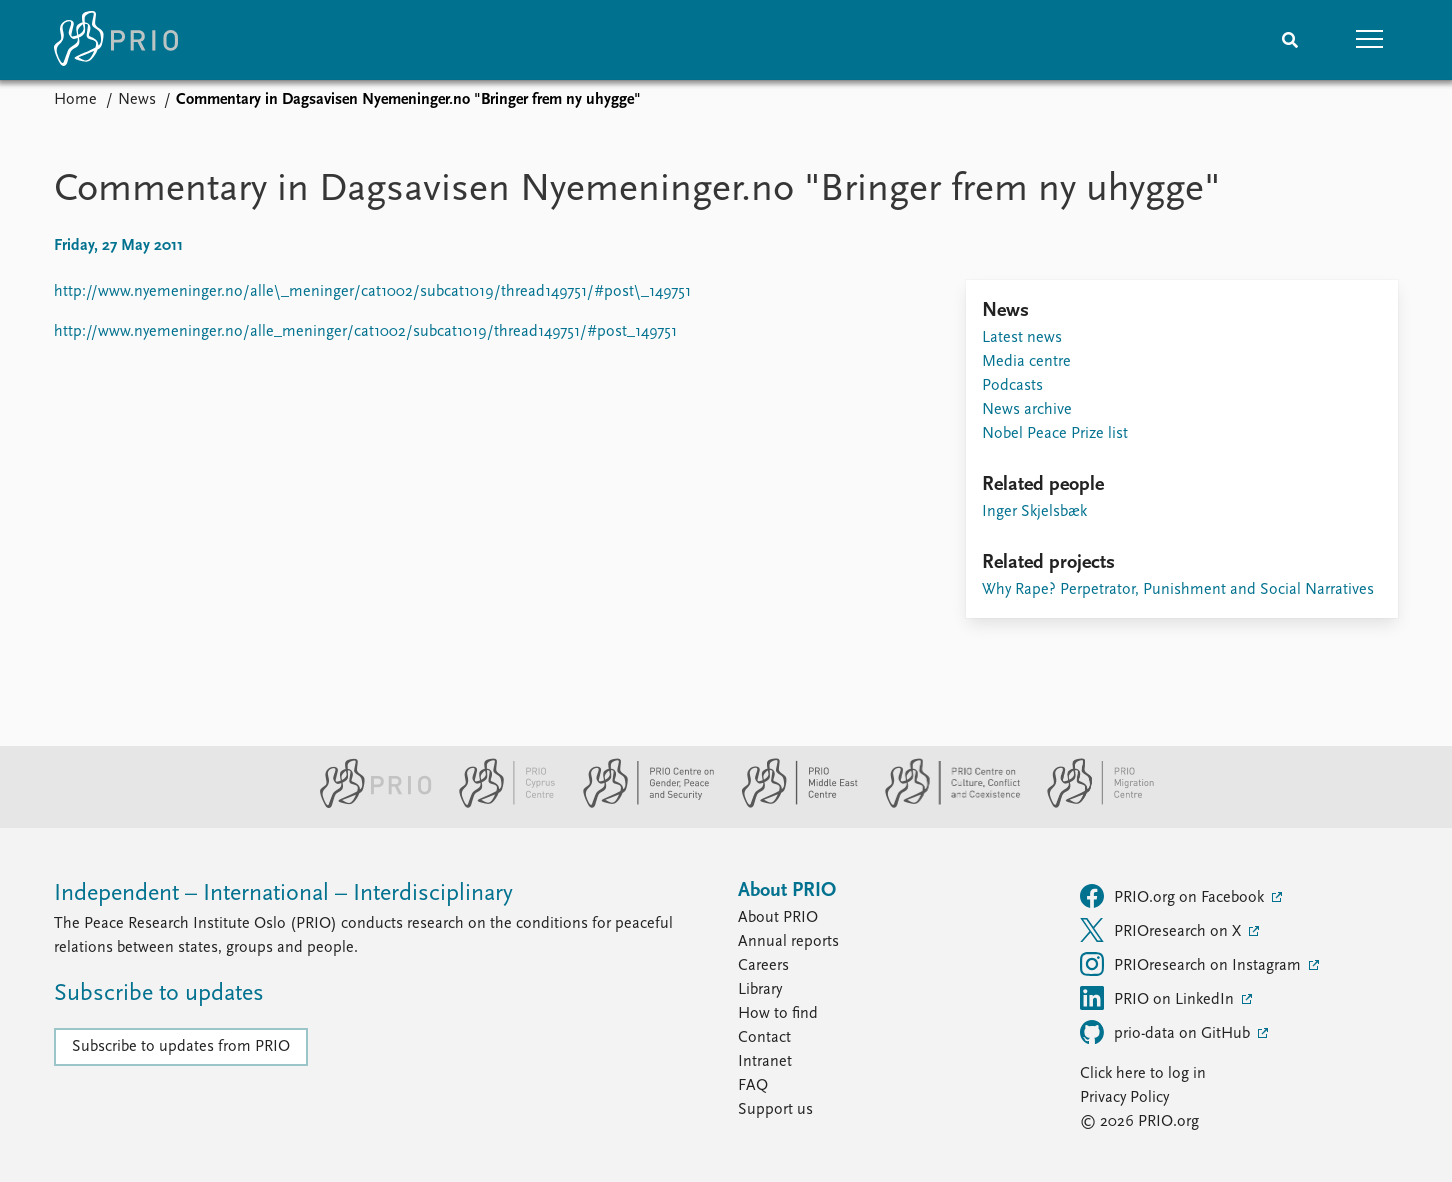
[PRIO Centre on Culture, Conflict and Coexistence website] (944, 804)
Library (760, 990)
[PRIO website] (367, 804)
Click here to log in (1143, 1074)
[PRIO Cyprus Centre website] (499, 804)
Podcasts (1012, 386)
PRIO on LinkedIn (1159, 998)
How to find (778, 1014)
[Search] (1290, 40)
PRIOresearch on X (1162, 930)
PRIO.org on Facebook (1174, 896)
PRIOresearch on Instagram (1192, 964)
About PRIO (778, 918)
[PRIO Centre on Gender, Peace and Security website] (640, 804)
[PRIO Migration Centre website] (1090, 804)
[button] (1370, 40)
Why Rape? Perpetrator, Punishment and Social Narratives (1178, 590)
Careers (763, 966)
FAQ (753, 1086)
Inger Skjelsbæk (1034, 512)
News (137, 100)
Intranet (765, 1062)
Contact (764, 1038)
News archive (1027, 410)
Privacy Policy (1124, 1098)
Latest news (1022, 338)
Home (75, 100)
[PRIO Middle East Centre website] (791, 804)
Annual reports (788, 942)
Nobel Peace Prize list (1055, 434)
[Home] (116, 40)
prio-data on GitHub (1167, 1032)
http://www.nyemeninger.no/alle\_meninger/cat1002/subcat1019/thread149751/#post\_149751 (372, 292)
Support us (775, 1110)
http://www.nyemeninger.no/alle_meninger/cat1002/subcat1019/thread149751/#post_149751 (365, 332)
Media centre (1026, 362)
